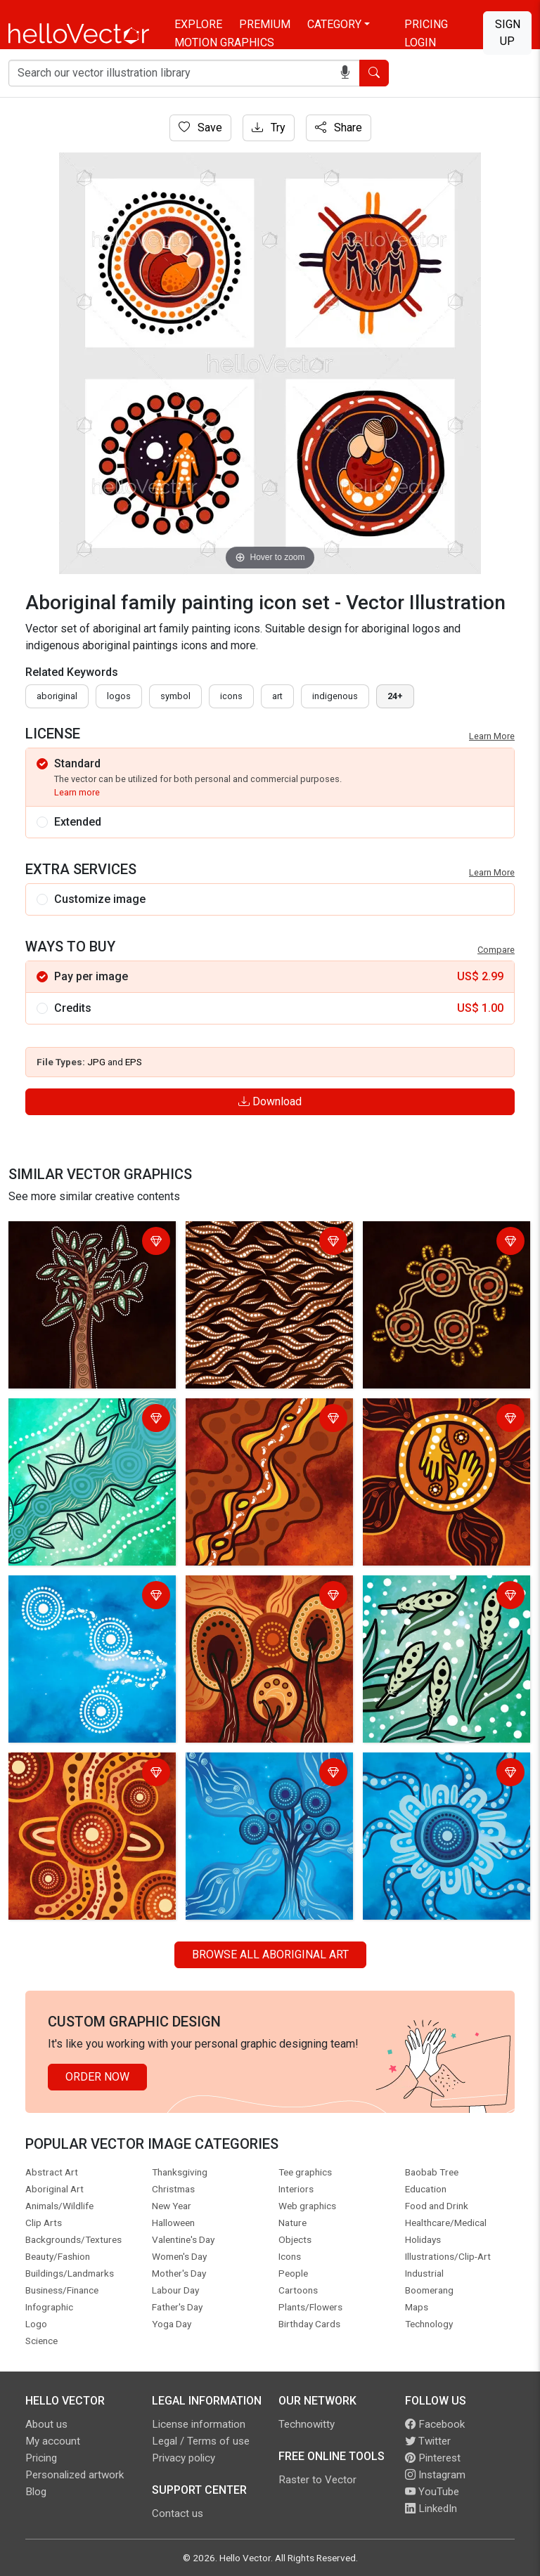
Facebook (435, 2424)
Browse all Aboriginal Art (270, 1954)
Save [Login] (200, 127)
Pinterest (433, 2458)
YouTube (432, 2491)
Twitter (428, 2441)
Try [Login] (268, 127)
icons (231, 696)
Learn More (492, 736)
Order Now (97, 2076)
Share (338, 127)
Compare (496, 949)
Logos (119, 696)
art (277, 696)
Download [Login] (270, 1101)
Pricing (426, 24)
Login (420, 42)
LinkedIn (431, 2508)
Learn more (77, 792)
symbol (175, 696)
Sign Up (507, 33)
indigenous (335, 696)
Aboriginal (57, 696)
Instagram (435, 2474)
